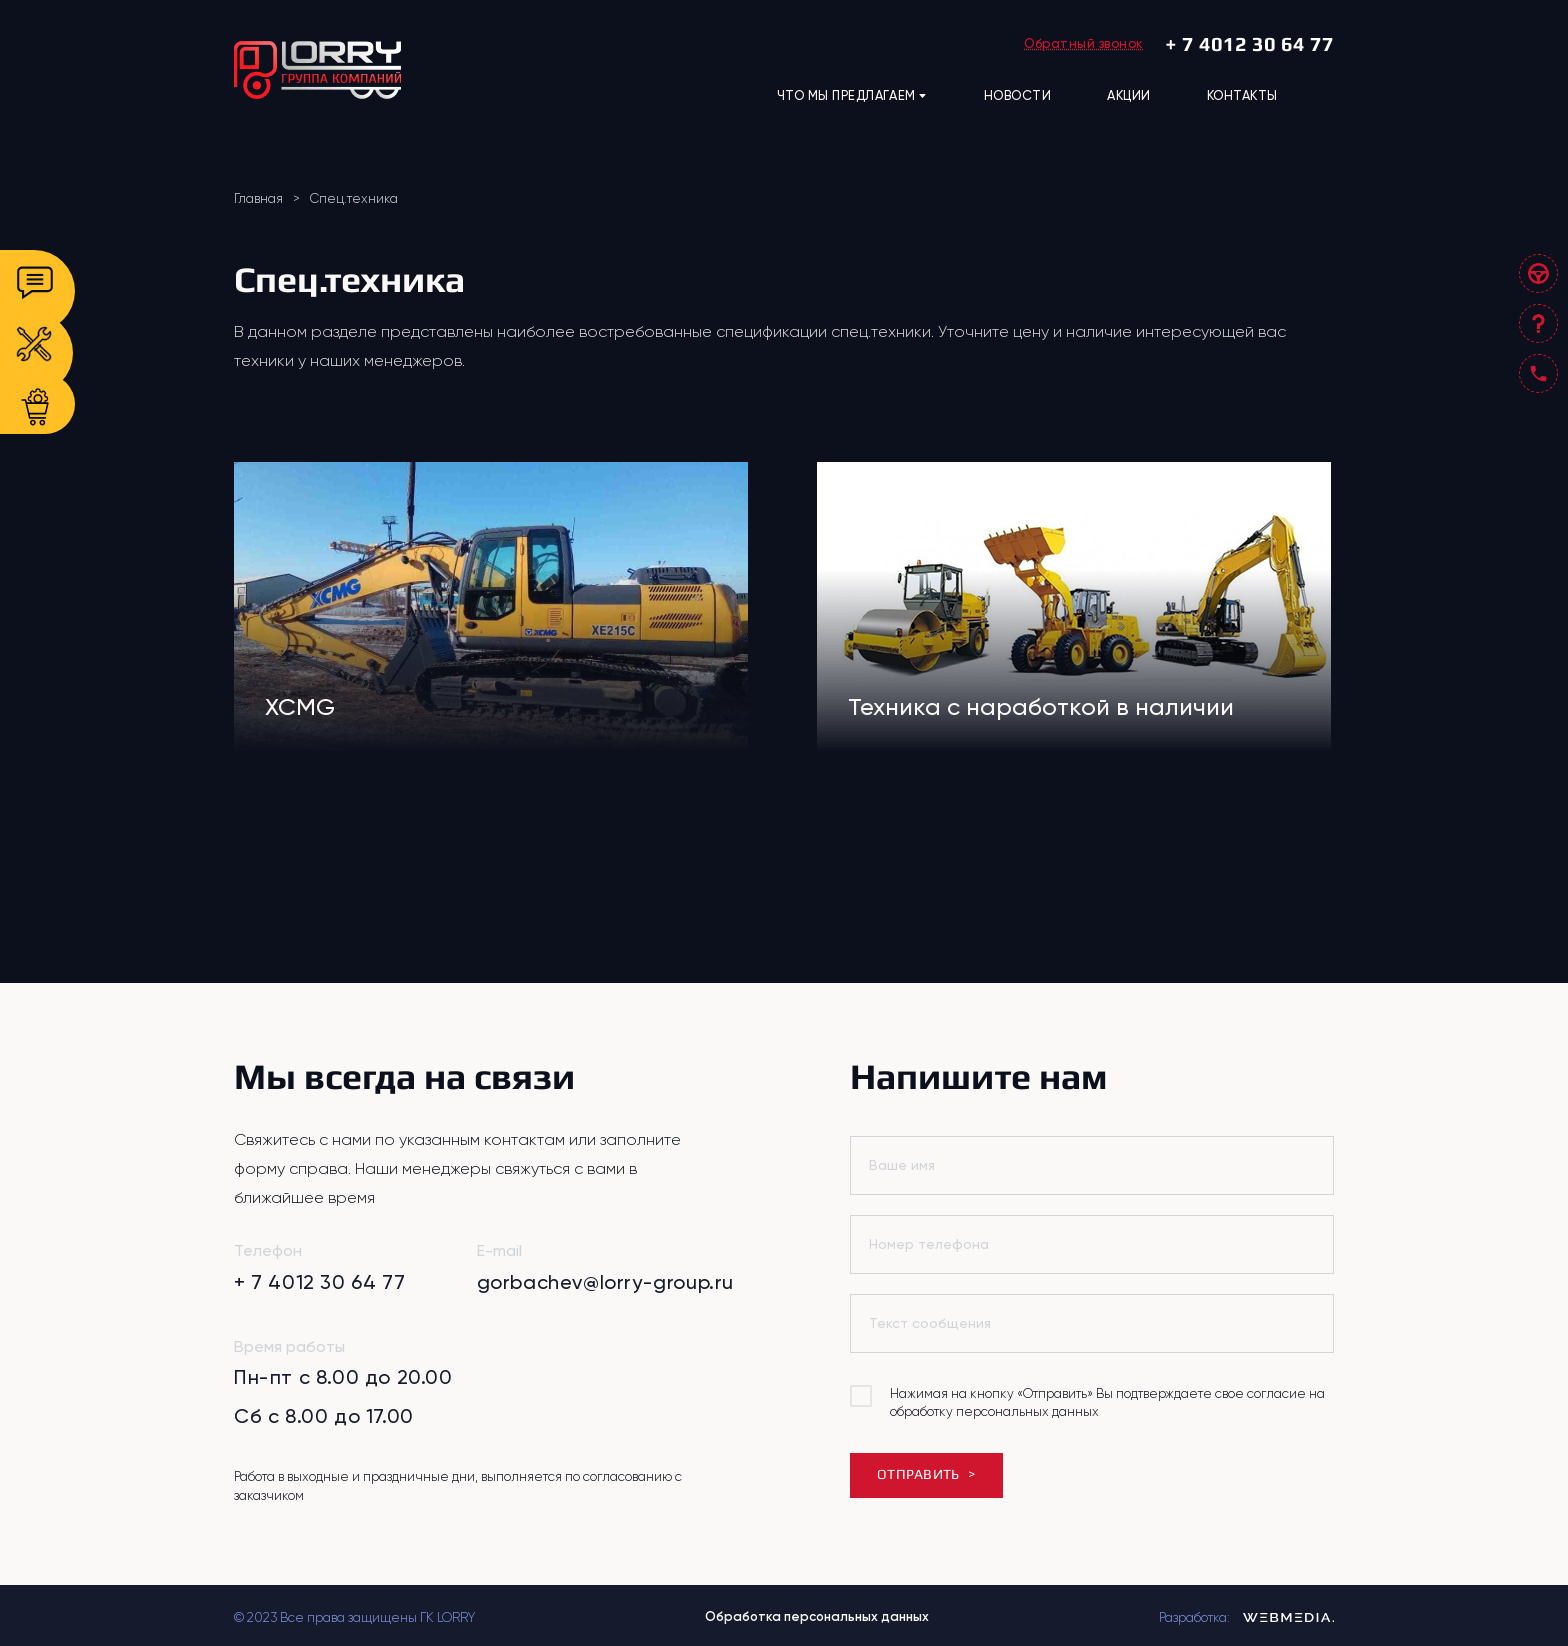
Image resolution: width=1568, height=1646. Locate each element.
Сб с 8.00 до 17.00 (324, 1416)
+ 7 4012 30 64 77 (1249, 43)
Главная (258, 198)
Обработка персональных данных (817, 1616)
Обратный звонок (1084, 43)
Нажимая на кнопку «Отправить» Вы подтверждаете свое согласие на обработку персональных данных (1107, 1402)
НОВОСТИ (1018, 95)
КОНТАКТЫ (1242, 95)
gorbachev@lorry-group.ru (605, 1282)
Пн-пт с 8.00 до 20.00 (343, 1377)
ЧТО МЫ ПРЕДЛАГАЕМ (852, 96)
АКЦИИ (1129, 95)
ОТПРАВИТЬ (926, 1474)
